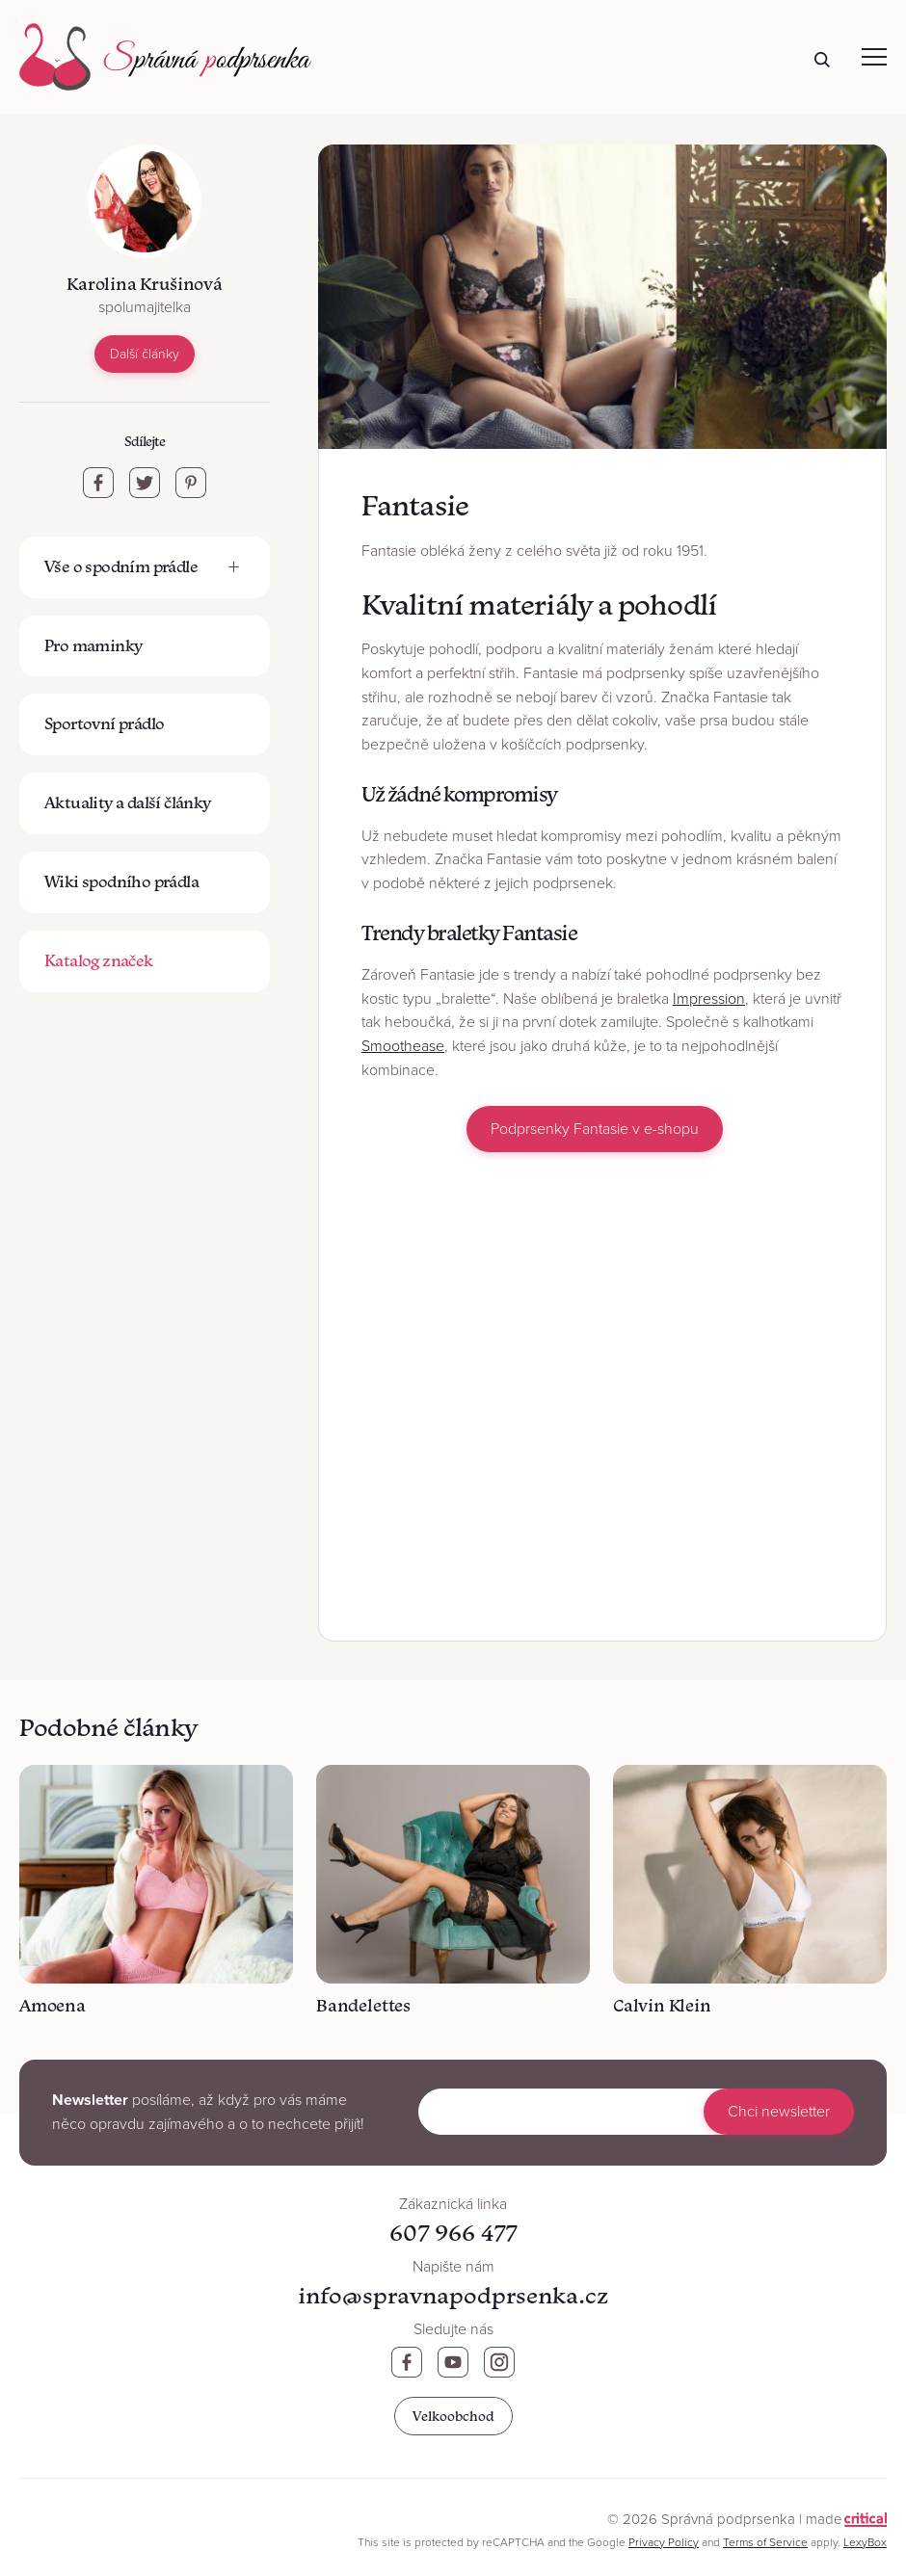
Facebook (406, 2362)
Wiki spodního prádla (121, 881)
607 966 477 (453, 2232)
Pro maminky (93, 645)
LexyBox (865, 2542)
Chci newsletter (779, 2111)
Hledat (822, 59)
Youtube (453, 2362)
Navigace (874, 57)
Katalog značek (98, 960)
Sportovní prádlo (104, 723)
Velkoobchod (453, 2416)
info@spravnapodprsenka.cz (453, 2295)
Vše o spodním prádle (121, 566)
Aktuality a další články (127, 802)
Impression (709, 999)
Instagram (499, 2362)
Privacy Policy (663, 2542)
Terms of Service (765, 2542)
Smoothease (402, 1046)
